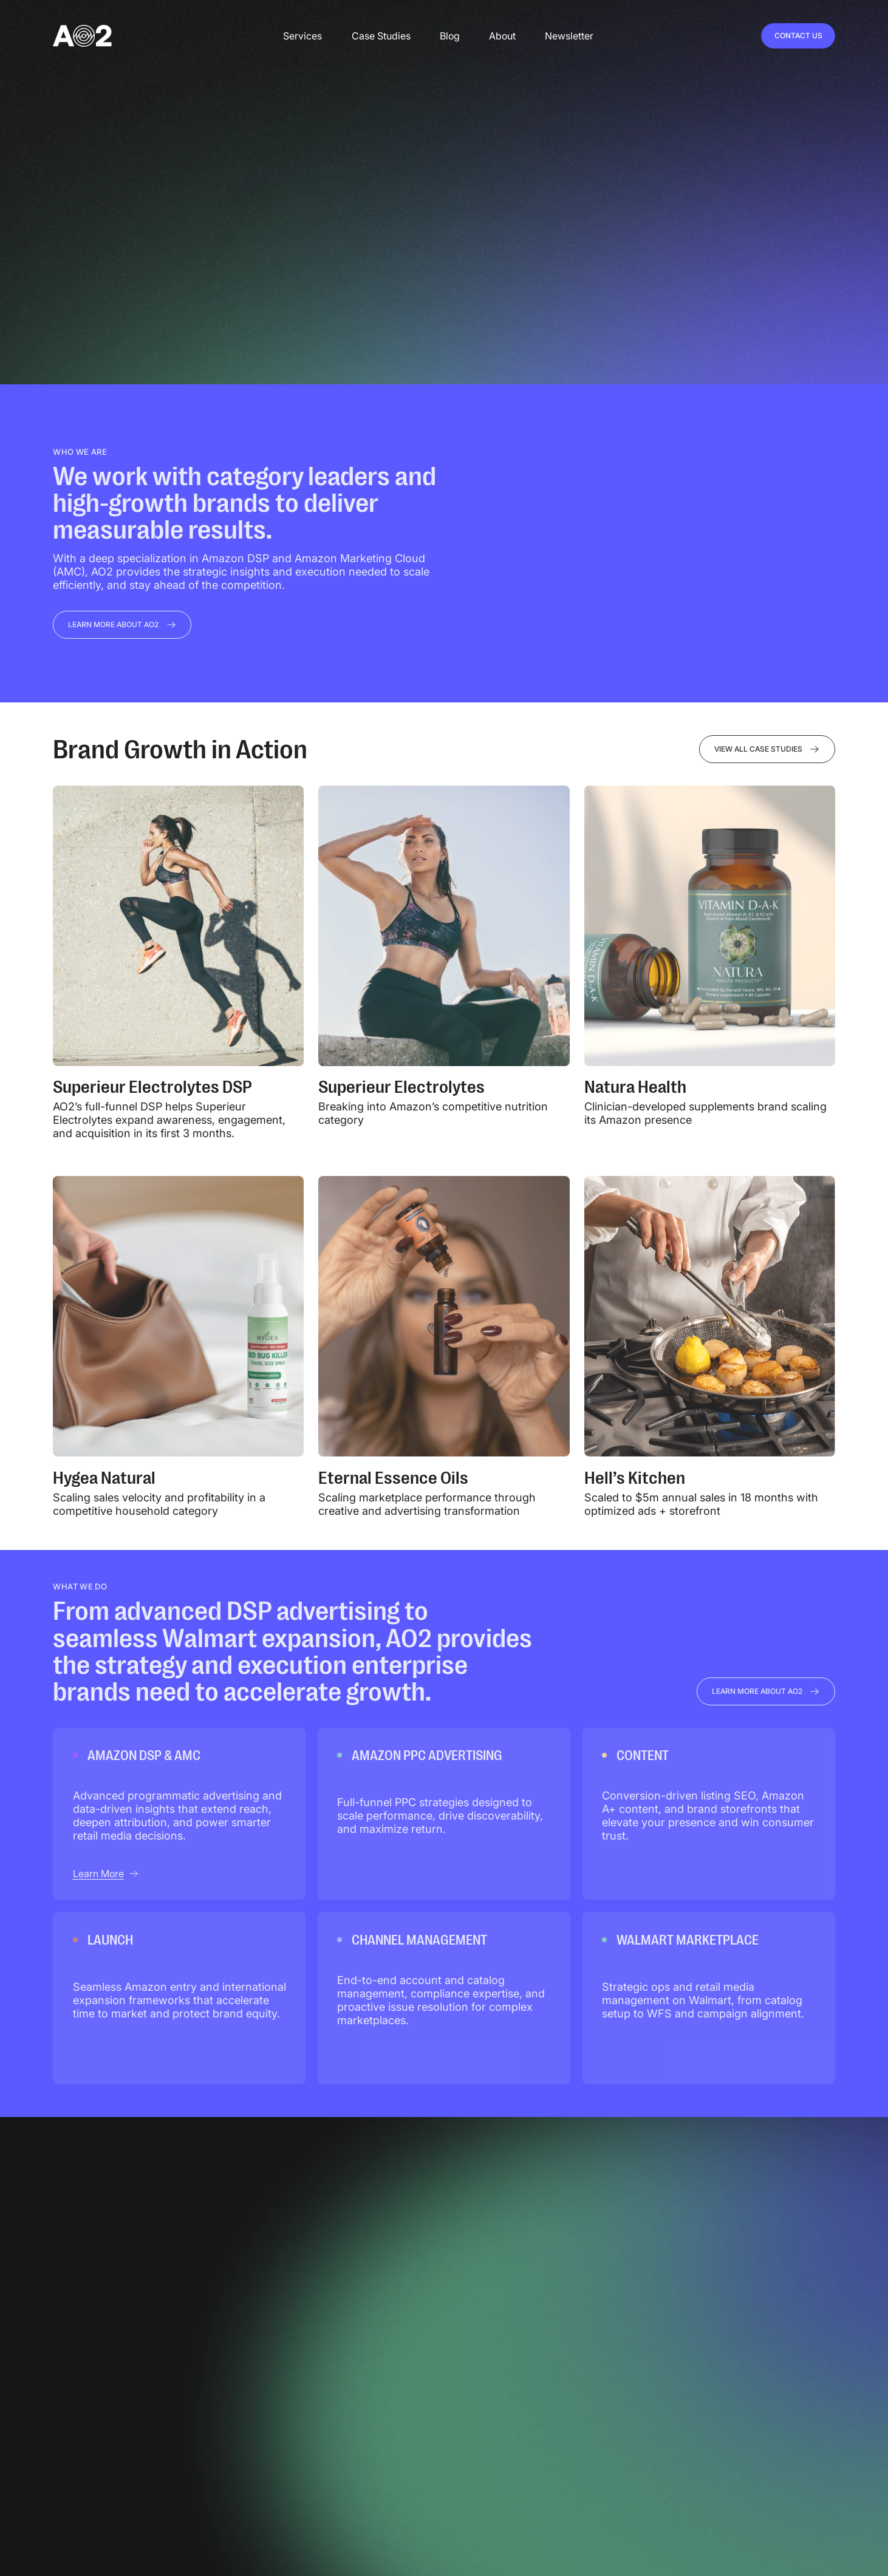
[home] (82, 36)
